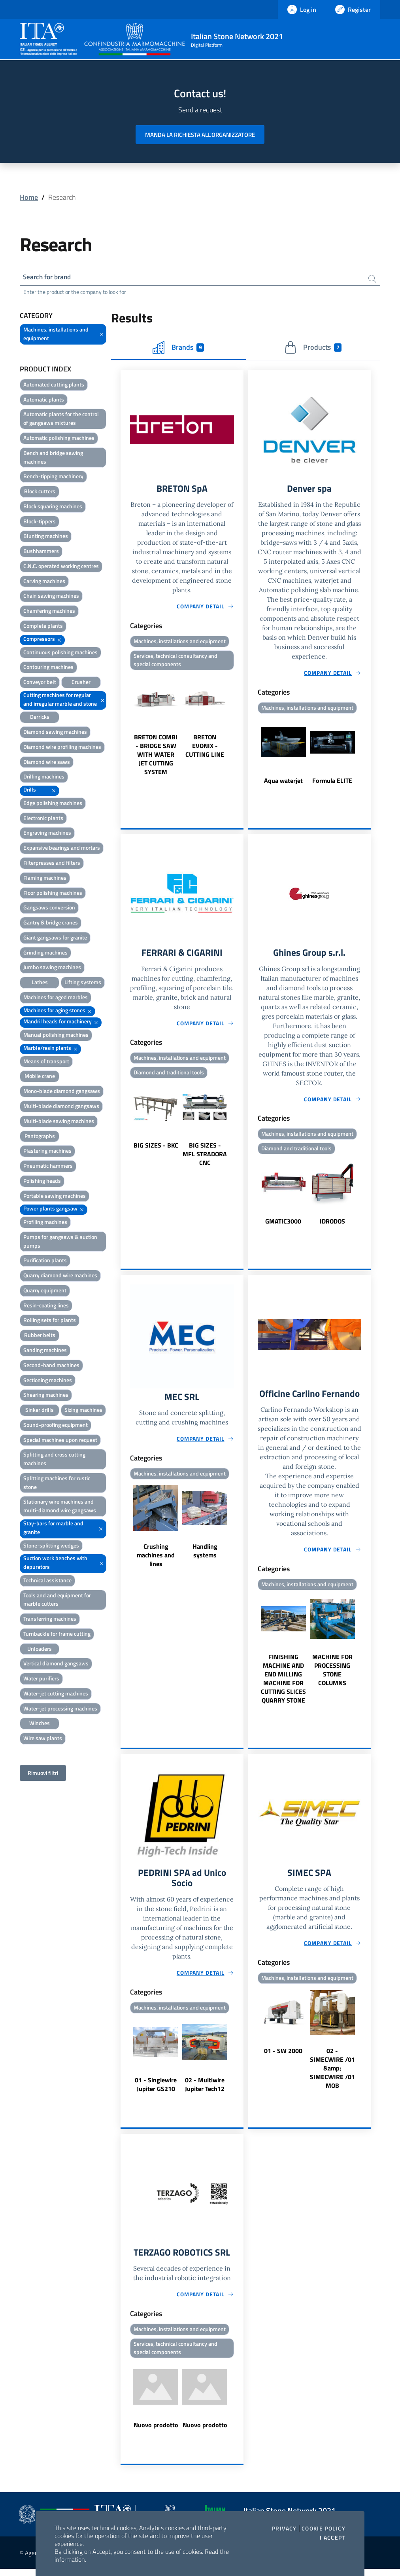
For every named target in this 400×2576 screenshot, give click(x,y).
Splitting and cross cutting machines (54, 1459)
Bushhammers (41, 552)
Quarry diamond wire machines (60, 1276)
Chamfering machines (49, 612)
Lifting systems (82, 983)
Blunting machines (45, 537)
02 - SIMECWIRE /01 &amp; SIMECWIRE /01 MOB (332, 2073)
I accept (332, 2537)
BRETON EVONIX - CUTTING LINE (204, 748)
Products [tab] (313, 348)
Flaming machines (44, 879)
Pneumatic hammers (48, 1167)
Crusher (81, 683)
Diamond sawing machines (55, 733)
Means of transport (46, 1062)
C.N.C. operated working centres (61, 567)
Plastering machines (47, 1152)
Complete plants (43, 627)
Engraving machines (47, 834)
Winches (39, 1724)
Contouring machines (48, 668)
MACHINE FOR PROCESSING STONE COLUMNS (332, 1674)
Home (29, 197)
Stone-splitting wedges (51, 1546)
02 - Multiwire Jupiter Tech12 (205, 2090)
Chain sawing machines (51, 597)
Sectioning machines (47, 1381)
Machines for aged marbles (55, 998)
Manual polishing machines (56, 1036)
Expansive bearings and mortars (61, 849)
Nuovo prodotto (156, 2432)
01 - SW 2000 (283, 2056)
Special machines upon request (60, 1441)
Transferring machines (49, 1620)
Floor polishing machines (52, 893)
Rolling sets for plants (49, 1321)
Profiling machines (45, 1223)
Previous (124, 727)
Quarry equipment (44, 1291)
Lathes (40, 983)
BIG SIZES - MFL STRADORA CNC (205, 1157)
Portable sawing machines (54, 1197)
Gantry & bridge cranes (50, 923)
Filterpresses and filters (51, 864)
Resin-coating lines (46, 1306)
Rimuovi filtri (43, 1774)
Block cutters (39, 492)
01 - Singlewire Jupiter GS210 (156, 2090)
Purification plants (45, 1261)
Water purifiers (41, 1679)
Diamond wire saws (46, 763)
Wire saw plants (42, 1739)
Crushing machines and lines (156, 1559)
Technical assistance (47, 1581)
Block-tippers (39, 522)
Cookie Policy (323, 2528)
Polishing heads (42, 1182)
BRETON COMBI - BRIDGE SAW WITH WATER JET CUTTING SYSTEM (155, 757)
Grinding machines (45, 953)
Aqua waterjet (283, 782)
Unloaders (39, 1650)
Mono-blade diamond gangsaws (61, 1092)
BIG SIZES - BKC (156, 1148)
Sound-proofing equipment (55, 1426)
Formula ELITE (332, 782)
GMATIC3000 (283, 1224)
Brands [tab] (178, 348)
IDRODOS (332, 1224)
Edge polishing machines (52, 804)
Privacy (284, 2528)
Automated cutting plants (53, 385)
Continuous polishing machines (60, 653)
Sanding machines (45, 1351)
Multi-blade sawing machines (58, 1122)
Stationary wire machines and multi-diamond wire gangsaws (59, 1506)
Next (240, 727)
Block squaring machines (52, 507)
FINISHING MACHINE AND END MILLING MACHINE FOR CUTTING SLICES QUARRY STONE (283, 1682)
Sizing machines (83, 1411)
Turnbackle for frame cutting (57, 1635)
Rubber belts (39, 1336)
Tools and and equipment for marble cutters (57, 1600)
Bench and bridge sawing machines (53, 458)
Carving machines (44, 582)
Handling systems (204, 1555)
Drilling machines (43, 777)
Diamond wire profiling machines (62, 748)
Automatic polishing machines (58, 439)
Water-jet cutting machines (55, 1694)
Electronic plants (43, 819)
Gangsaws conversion (49, 908)
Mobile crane (40, 1077)
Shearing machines (45, 1396)
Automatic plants (43, 400)
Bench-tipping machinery (53, 477)
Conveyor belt (39, 683)
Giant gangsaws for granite (55, 938)
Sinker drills (39, 1411)
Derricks (39, 718)
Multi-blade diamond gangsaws (61, 1107)
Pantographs (40, 1137)
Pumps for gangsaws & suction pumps (60, 1242)
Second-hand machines (51, 1366)
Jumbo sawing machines (52, 968)
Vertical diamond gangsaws (56, 1664)
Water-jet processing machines (60, 1709)
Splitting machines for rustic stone (56, 1483)
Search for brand (49, 277)
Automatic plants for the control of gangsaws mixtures (61, 419)
